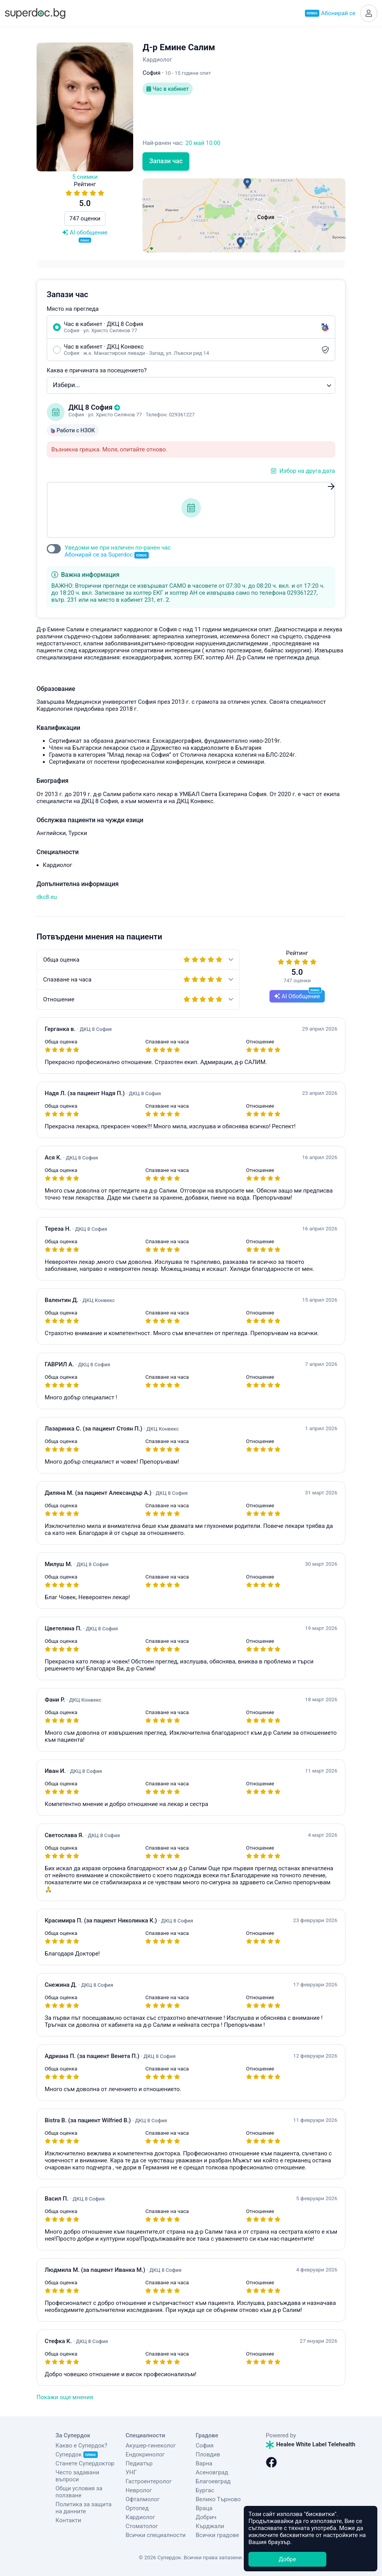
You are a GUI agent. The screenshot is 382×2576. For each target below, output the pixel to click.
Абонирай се (330, 13)
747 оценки (84, 218)
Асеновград (212, 2472)
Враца (204, 2508)
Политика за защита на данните (84, 2508)
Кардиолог (140, 2517)
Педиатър (139, 2463)
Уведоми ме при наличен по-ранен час (118, 551)
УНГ (131, 2472)
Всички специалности (156, 2535)
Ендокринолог (145, 2454)
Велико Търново (218, 2499)
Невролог (139, 2490)
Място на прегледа (73, 308)
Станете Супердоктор (85, 2463)
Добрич (206, 2517)
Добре (287, 2559)
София (205, 2445)
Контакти (68, 2520)
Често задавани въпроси (77, 2476)
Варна (204, 2463)
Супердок (77, 2454)
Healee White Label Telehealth (311, 2444)
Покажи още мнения (65, 2397)
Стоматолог (142, 2526)
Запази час (166, 161)
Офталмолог (143, 2499)
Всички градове (217, 2535)
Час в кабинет (167, 89)
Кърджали (210, 2526)
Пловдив (208, 2454)
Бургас (205, 2490)
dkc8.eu (47, 896)
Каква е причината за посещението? (97, 370)
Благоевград (213, 2481)
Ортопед (137, 2508)
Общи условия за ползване (79, 2492)
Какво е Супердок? (81, 2445)
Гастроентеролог (149, 2481)
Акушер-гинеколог (151, 2445)
